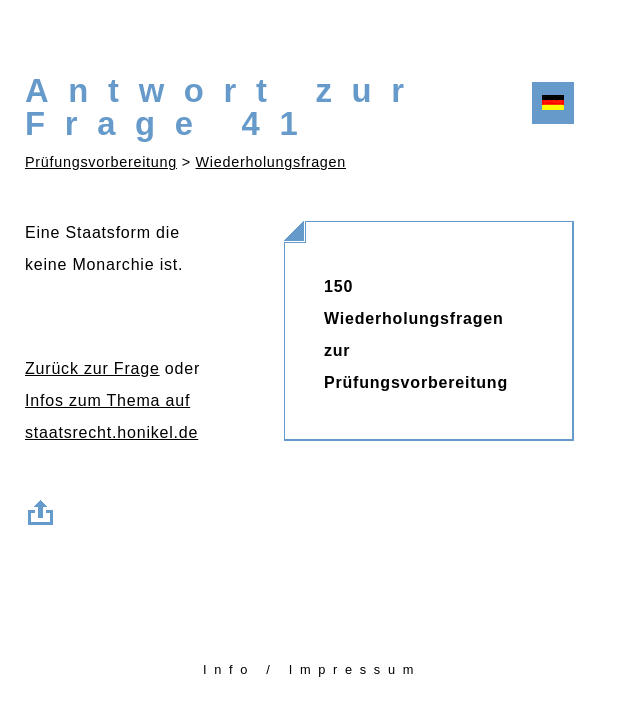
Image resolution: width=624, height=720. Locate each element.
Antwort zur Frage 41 (224, 107)
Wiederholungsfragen (271, 162)
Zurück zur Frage (92, 368)
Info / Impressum (312, 669)
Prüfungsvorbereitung (101, 162)
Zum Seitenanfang (45, 509)
